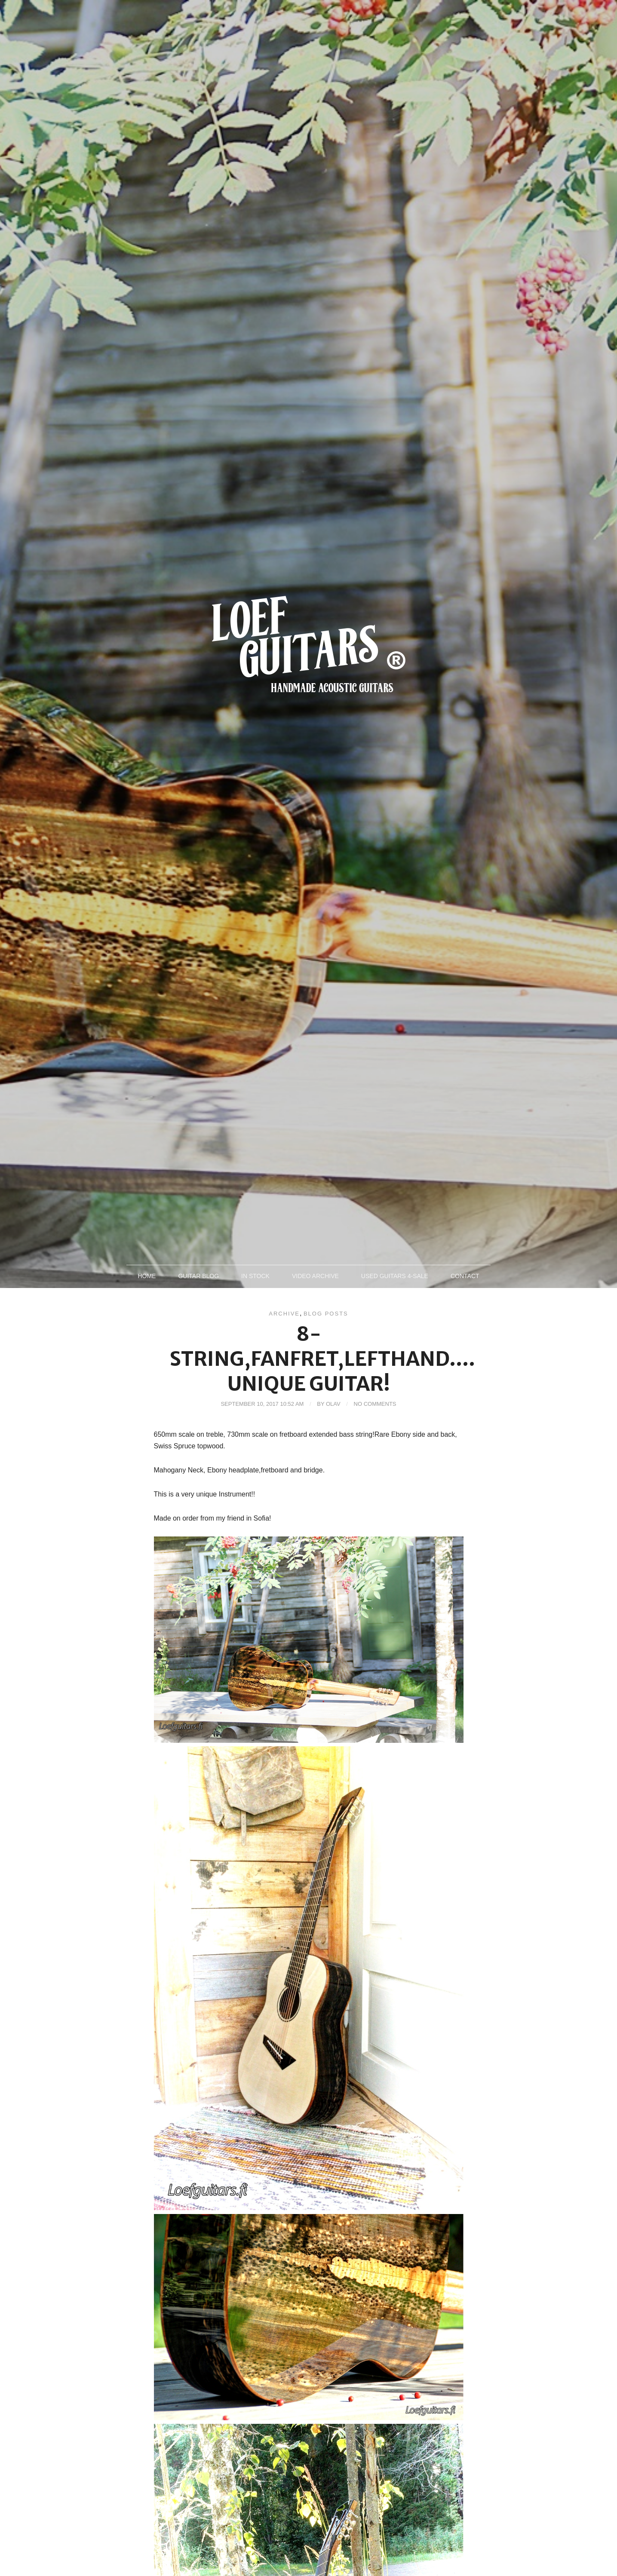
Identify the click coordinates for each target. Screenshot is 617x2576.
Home (147, 1276)
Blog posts (326, 1313)
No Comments (375, 1404)
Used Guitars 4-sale (394, 1276)
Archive (284, 1313)
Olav (333, 1404)
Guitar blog (198, 1276)
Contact (465, 1276)
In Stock (255, 1276)
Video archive (315, 1276)
